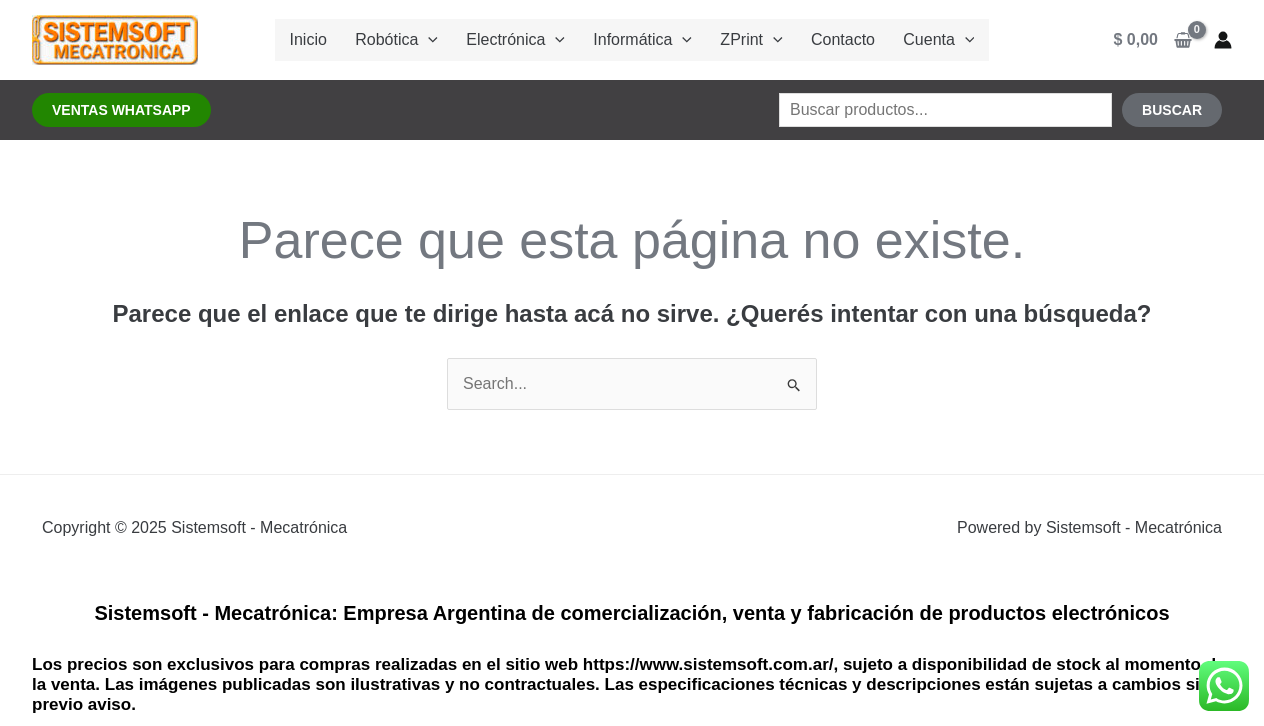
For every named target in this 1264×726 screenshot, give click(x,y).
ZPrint (743, 39)
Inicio (332, 39)
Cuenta (913, 39)
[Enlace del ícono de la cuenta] (1223, 40)
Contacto (826, 39)
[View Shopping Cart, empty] (1153, 39)
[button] (121, 110)
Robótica (413, 39)
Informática (642, 39)
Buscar (1172, 110)
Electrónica (524, 39)
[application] (445, 39)
